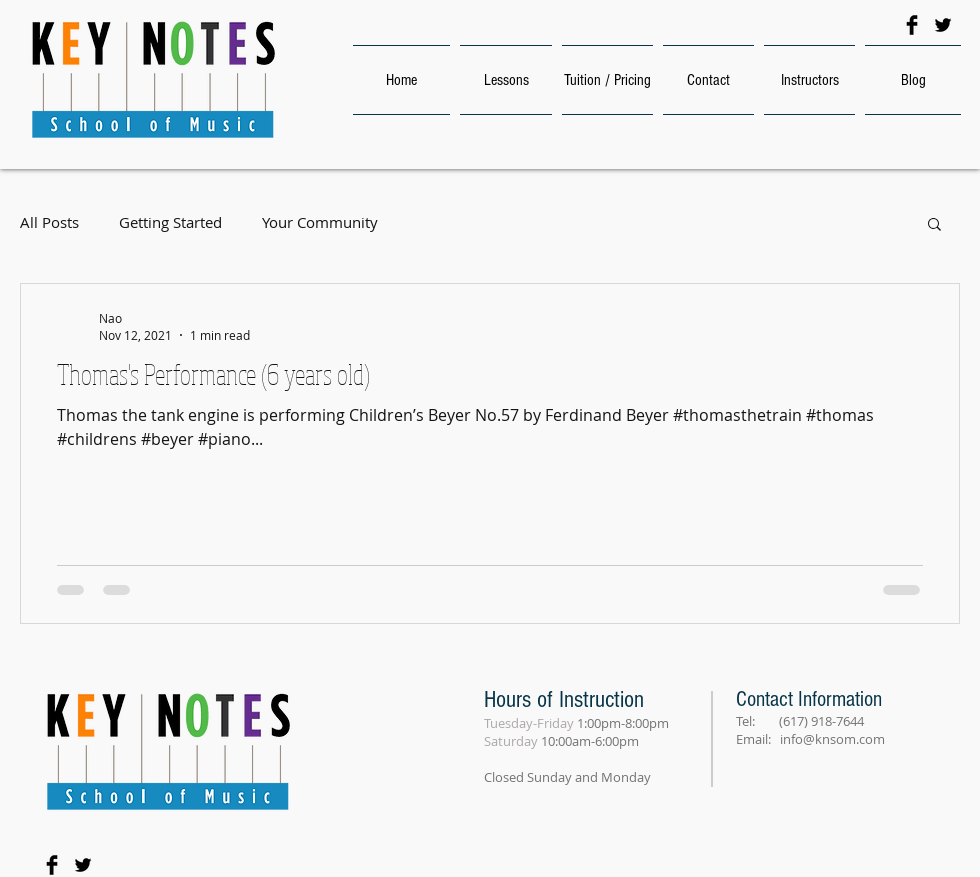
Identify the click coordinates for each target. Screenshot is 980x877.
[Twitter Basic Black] (943, 25)
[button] (934, 225)
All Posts (49, 222)
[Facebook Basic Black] (912, 25)
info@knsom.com (832, 739)
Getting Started (170, 222)
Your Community (320, 222)
